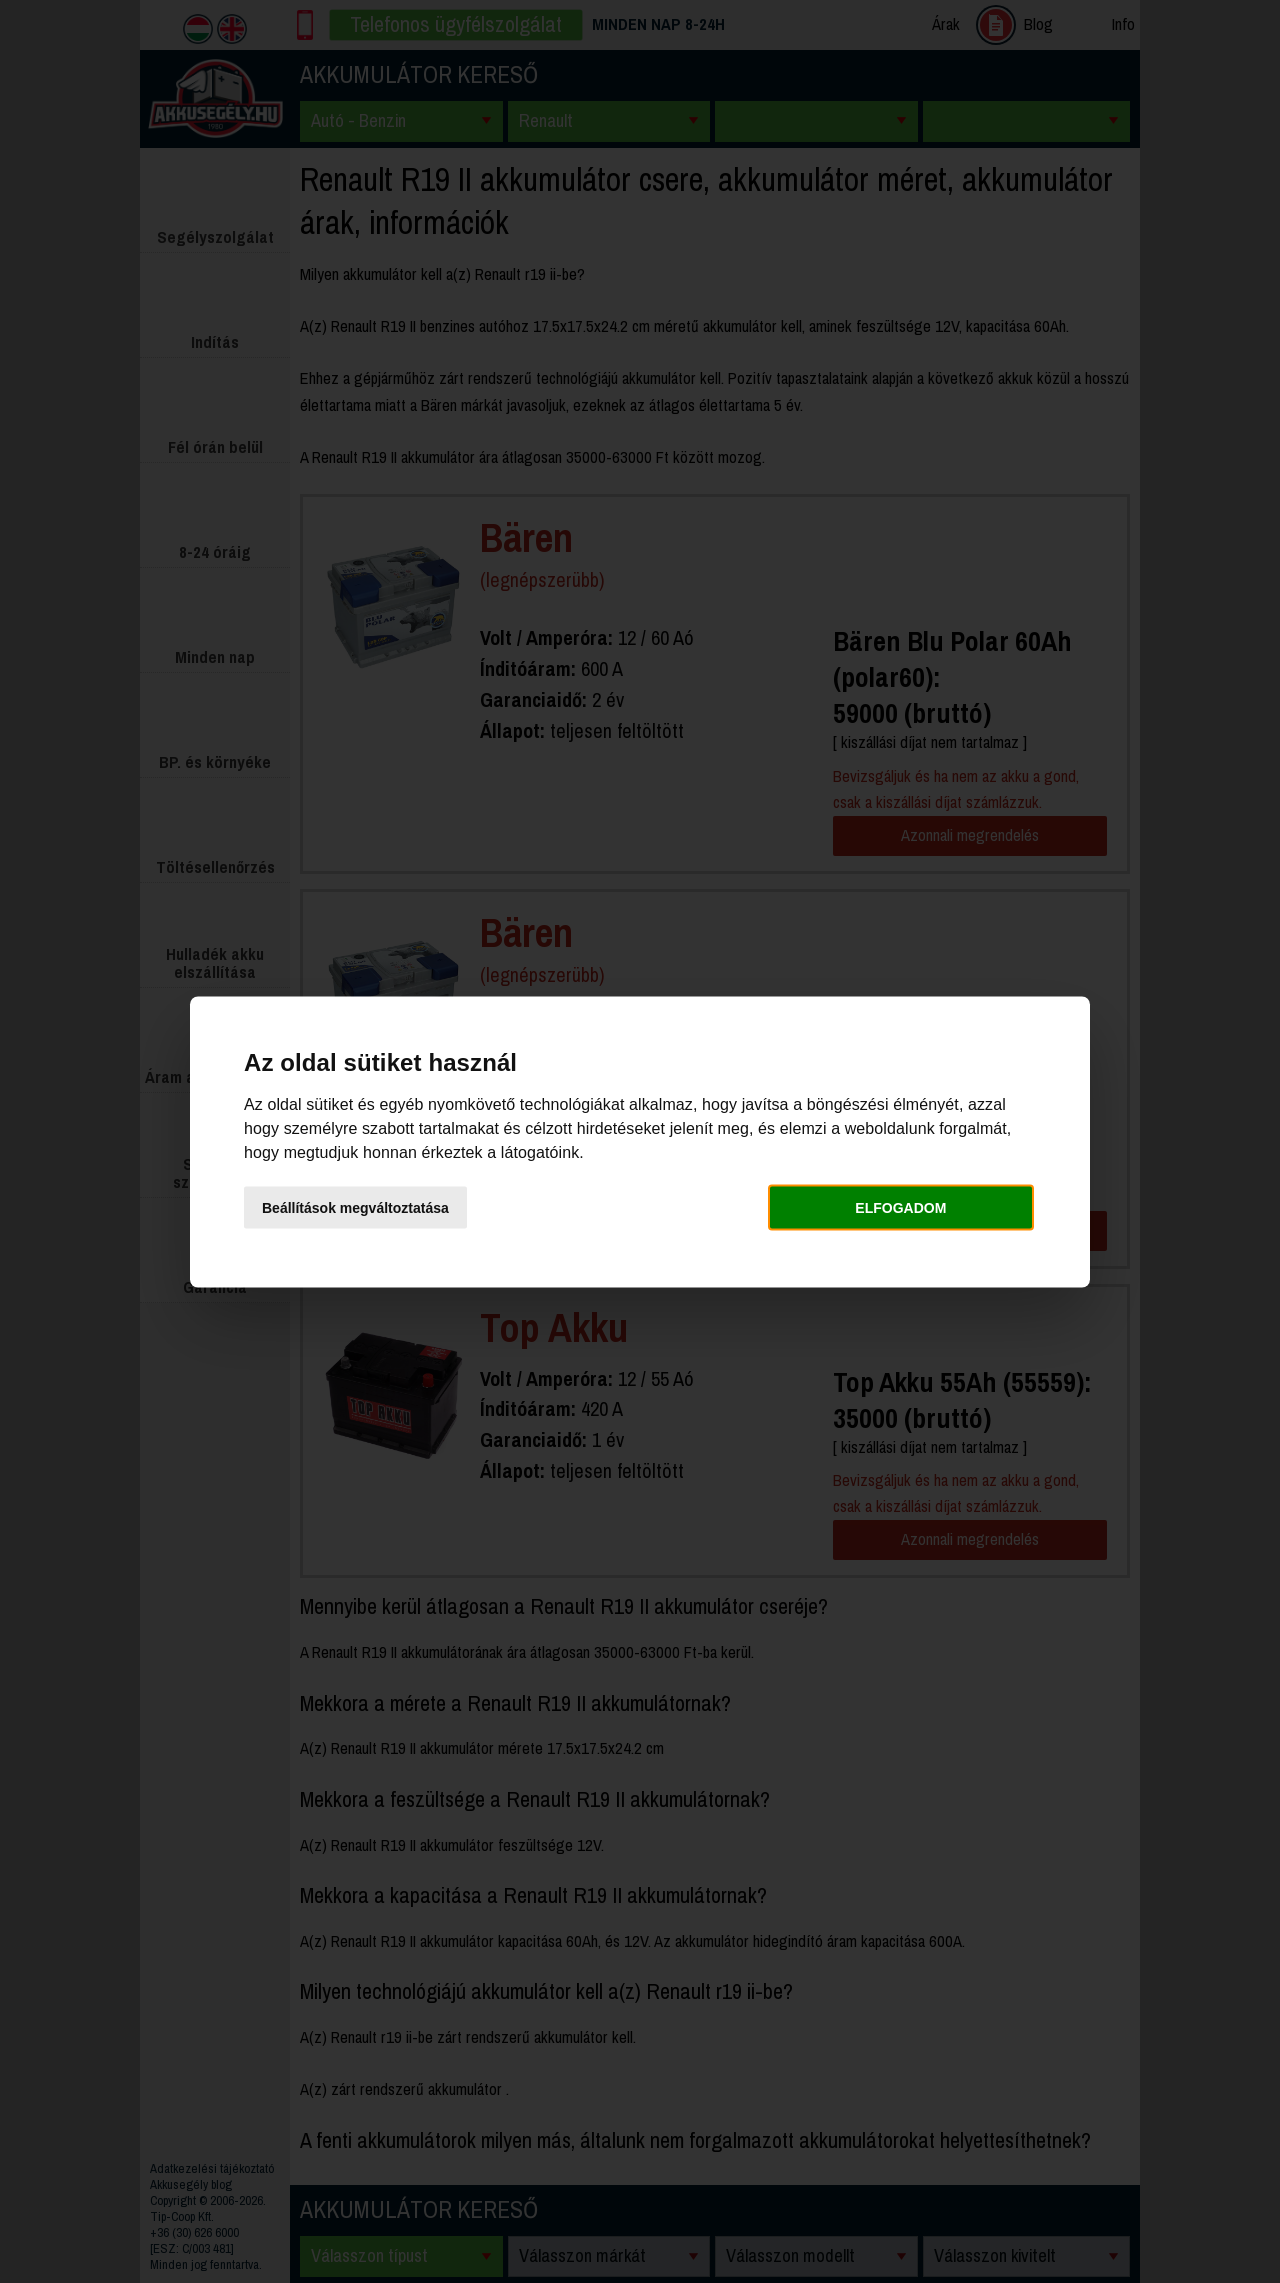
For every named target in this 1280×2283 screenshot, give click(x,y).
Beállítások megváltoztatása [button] (355, 1208)
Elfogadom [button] (900, 1208)
